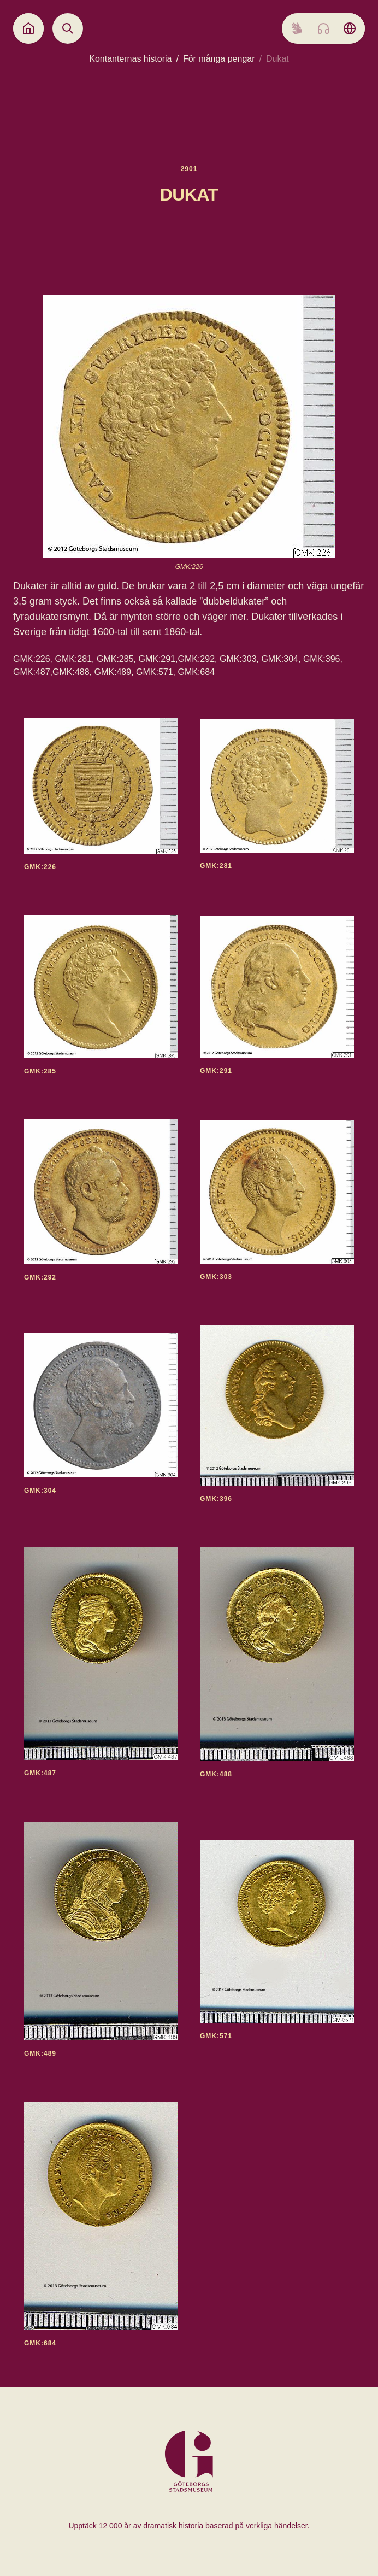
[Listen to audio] (323, 28)
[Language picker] (349, 28)
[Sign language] (297, 28)
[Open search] (67, 28)
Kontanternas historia (130, 58)
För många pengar (219, 58)
